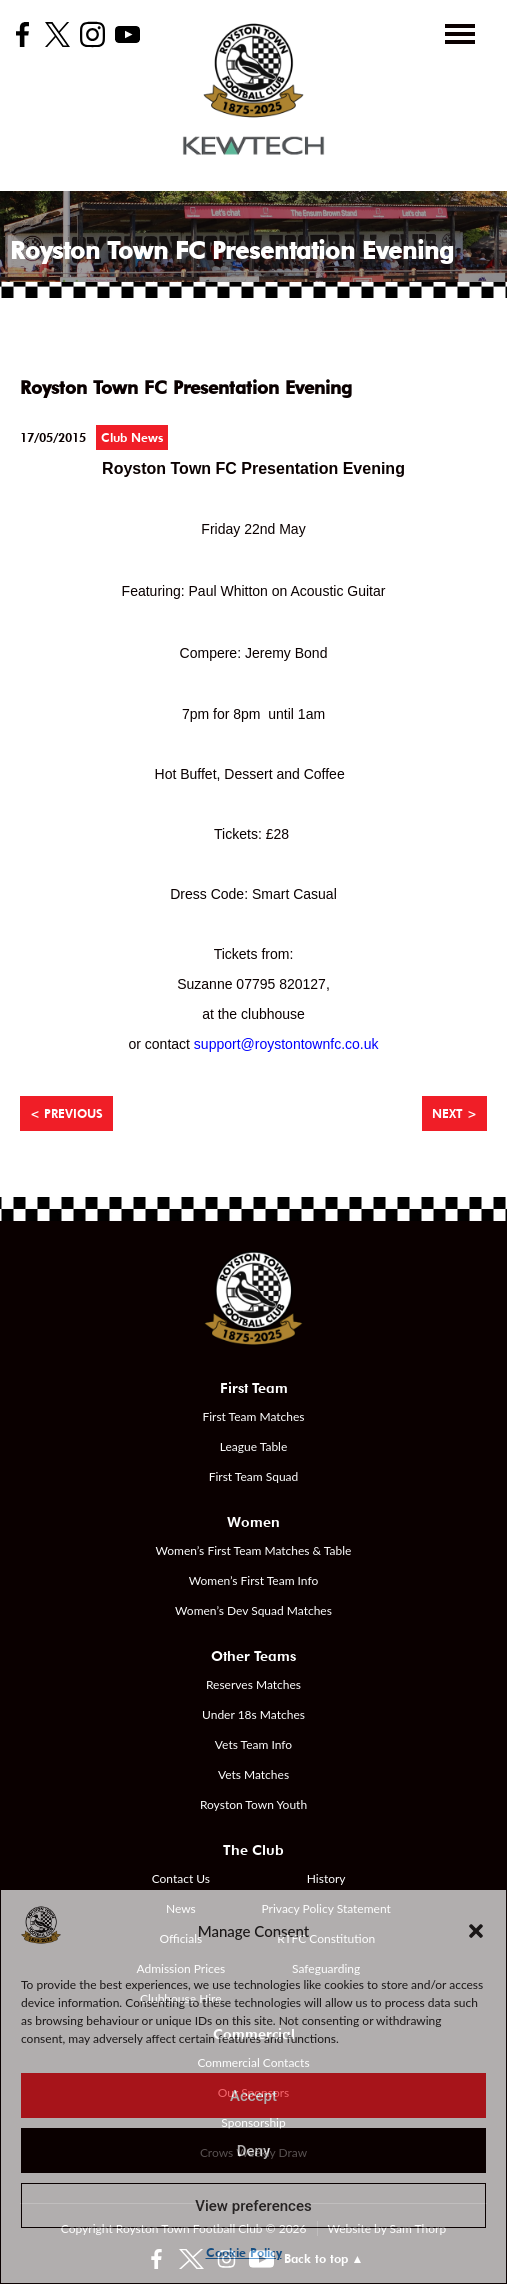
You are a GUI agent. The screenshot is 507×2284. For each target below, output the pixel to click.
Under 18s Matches (253, 1714)
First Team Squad (254, 1476)
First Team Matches (253, 1416)
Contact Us (181, 1878)
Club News (132, 437)
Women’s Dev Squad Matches (253, 1610)
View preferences (253, 2206)
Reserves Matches (253, 1684)
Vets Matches (253, 1774)
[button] (476, 1931)
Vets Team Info (253, 1744)
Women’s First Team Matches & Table (254, 1550)
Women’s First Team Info (254, 1580)
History (326, 1878)
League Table (254, 1446)
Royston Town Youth (253, 1804)
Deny (254, 2151)
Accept (253, 2096)
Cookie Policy (244, 2252)
